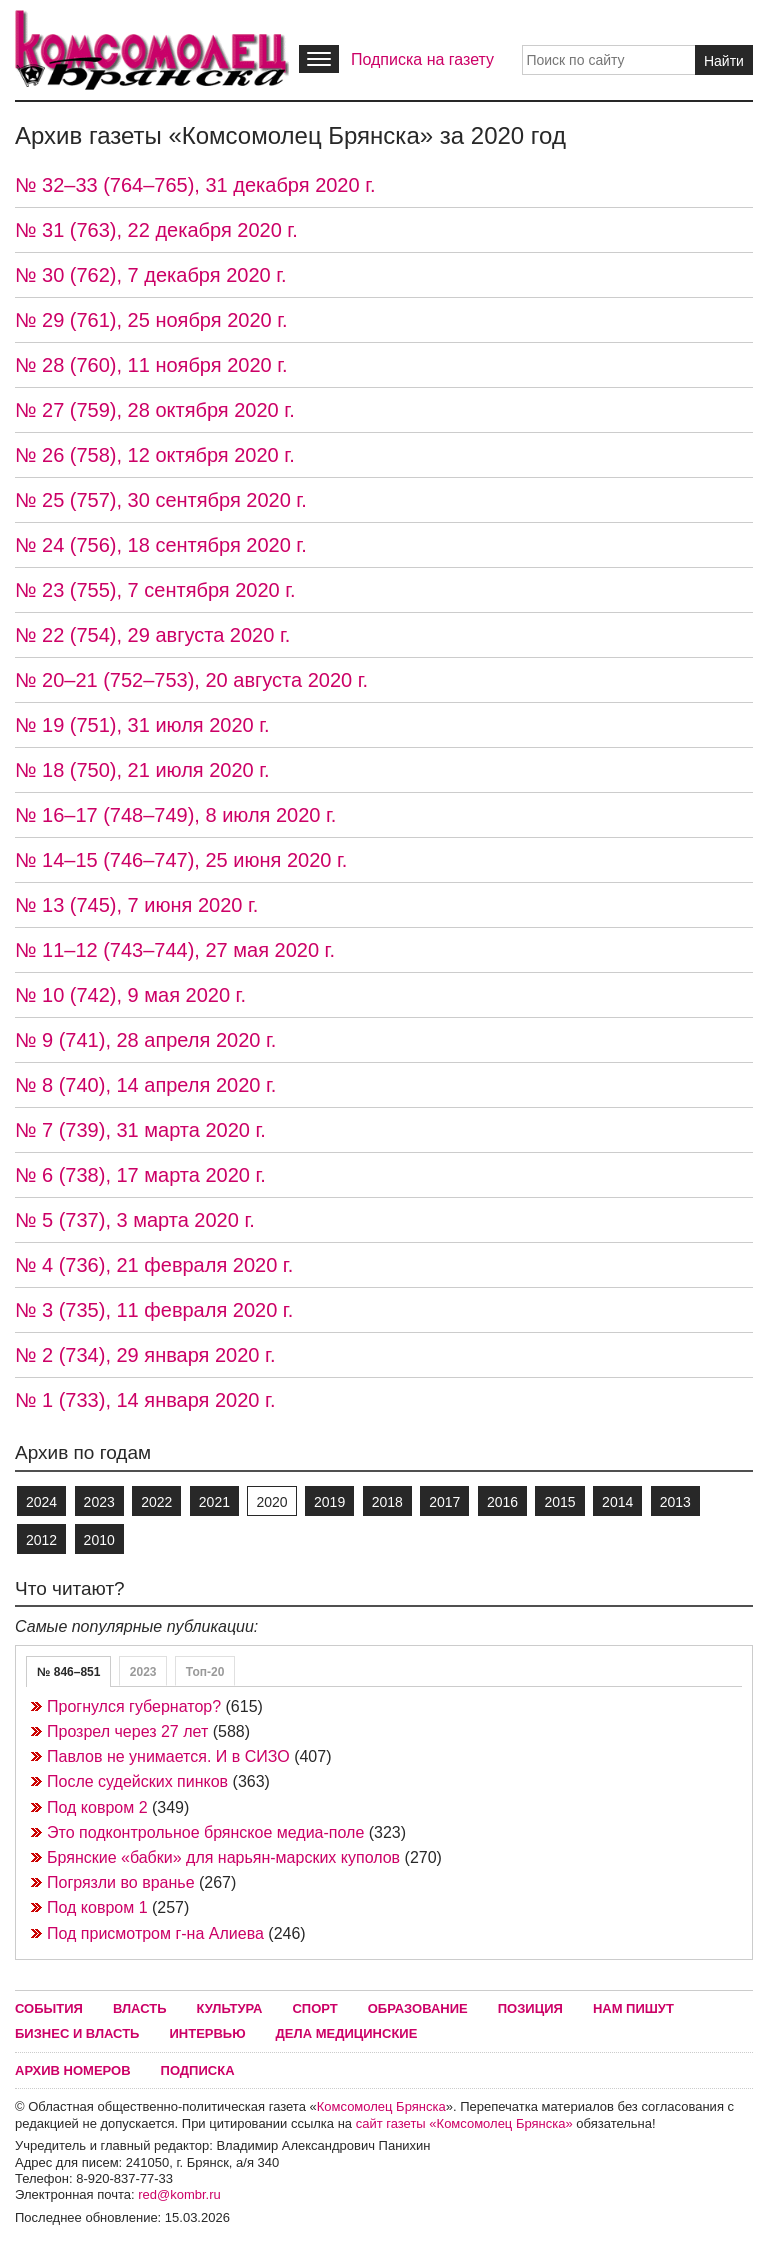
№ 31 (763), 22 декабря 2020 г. (156, 230)
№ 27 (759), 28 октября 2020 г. (155, 410)
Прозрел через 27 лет (127, 1731)
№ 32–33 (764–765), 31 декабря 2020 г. (195, 185)
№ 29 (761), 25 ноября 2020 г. (151, 320)
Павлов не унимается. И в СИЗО (168, 1756)
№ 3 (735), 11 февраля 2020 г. (154, 1310)
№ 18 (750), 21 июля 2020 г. (142, 770)
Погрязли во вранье (121, 1882)
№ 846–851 (68, 1672)
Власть (140, 2008)
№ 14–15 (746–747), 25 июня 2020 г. (181, 860)
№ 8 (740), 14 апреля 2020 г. (145, 1085)
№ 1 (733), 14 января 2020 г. (145, 1400)
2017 (444, 1502)
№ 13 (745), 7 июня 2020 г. (136, 905)
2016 (502, 1502)
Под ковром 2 (97, 1807)
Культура (230, 2008)
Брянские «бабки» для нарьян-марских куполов (223, 1857)
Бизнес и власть (77, 2033)
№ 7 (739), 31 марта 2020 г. (140, 1130)
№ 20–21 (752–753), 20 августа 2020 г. (191, 680)
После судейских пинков (137, 1781)
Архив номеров (73, 2070)
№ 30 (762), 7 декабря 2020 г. (151, 275)
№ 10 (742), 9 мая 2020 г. (130, 995)
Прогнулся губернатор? (134, 1706)
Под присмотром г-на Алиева (155, 1933)
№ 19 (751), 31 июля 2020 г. (142, 725)
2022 (156, 1502)
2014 (617, 1502)
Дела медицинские (347, 2033)
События (49, 2008)
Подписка (198, 2070)
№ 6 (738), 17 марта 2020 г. (140, 1175)
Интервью (207, 2033)
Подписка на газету (422, 59)
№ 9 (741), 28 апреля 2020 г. (145, 1040)
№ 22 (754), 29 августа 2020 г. (152, 635)
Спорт (314, 2008)
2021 (214, 1502)
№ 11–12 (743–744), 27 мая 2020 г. (175, 950)
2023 (99, 1502)
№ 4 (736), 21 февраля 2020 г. (154, 1265)
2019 (329, 1502)
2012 (41, 1540)
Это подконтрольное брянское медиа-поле (205, 1832)
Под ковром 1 (97, 1907)
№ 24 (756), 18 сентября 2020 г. (161, 545)
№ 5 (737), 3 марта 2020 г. (135, 1220)
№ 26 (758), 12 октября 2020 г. (155, 455)
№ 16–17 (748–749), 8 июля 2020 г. (175, 815)
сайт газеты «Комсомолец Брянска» (464, 2123)
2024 (41, 1502)
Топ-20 (205, 1672)
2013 (675, 1502)
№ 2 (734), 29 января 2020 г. (145, 1355)
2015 (559, 1502)
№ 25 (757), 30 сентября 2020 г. (161, 500)
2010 (99, 1540)
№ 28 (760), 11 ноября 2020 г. (151, 365)
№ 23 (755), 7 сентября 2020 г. (155, 590)
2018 (387, 1502)
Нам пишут (633, 2008)
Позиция (530, 2008)
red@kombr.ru (179, 2194)
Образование (418, 2008)
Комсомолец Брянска (381, 2106)
